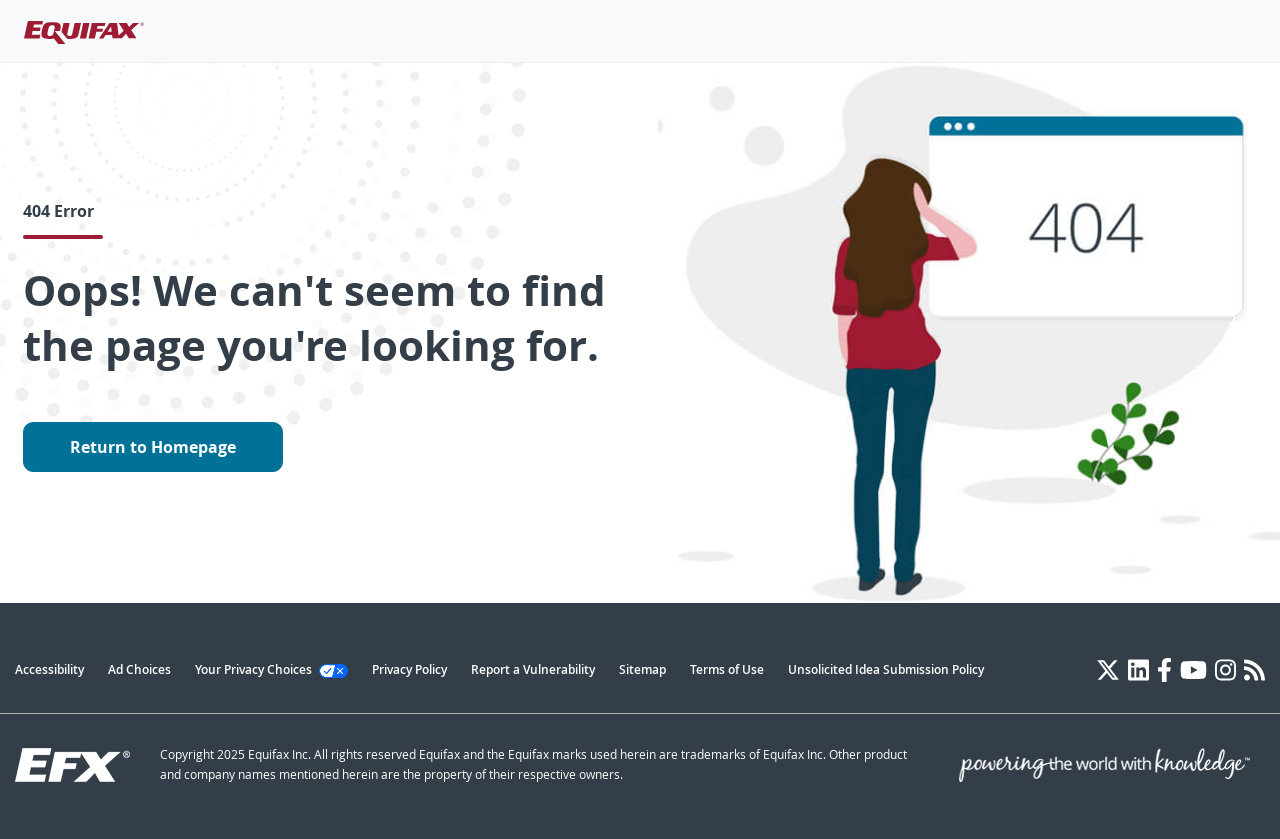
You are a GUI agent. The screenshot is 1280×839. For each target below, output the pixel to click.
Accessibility (49, 669)
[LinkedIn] (1138, 670)
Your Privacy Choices (271, 669)
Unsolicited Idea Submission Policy (886, 669)
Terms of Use (727, 669)
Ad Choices (139, 669)
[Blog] (1254, 670)
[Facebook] (1164, 670)
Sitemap (642, 669)
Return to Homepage (153, 447)
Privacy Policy (409, 669)
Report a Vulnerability (533, 669)
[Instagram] (1225, 670)
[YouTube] (1193, 670)
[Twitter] (1108, 670)
